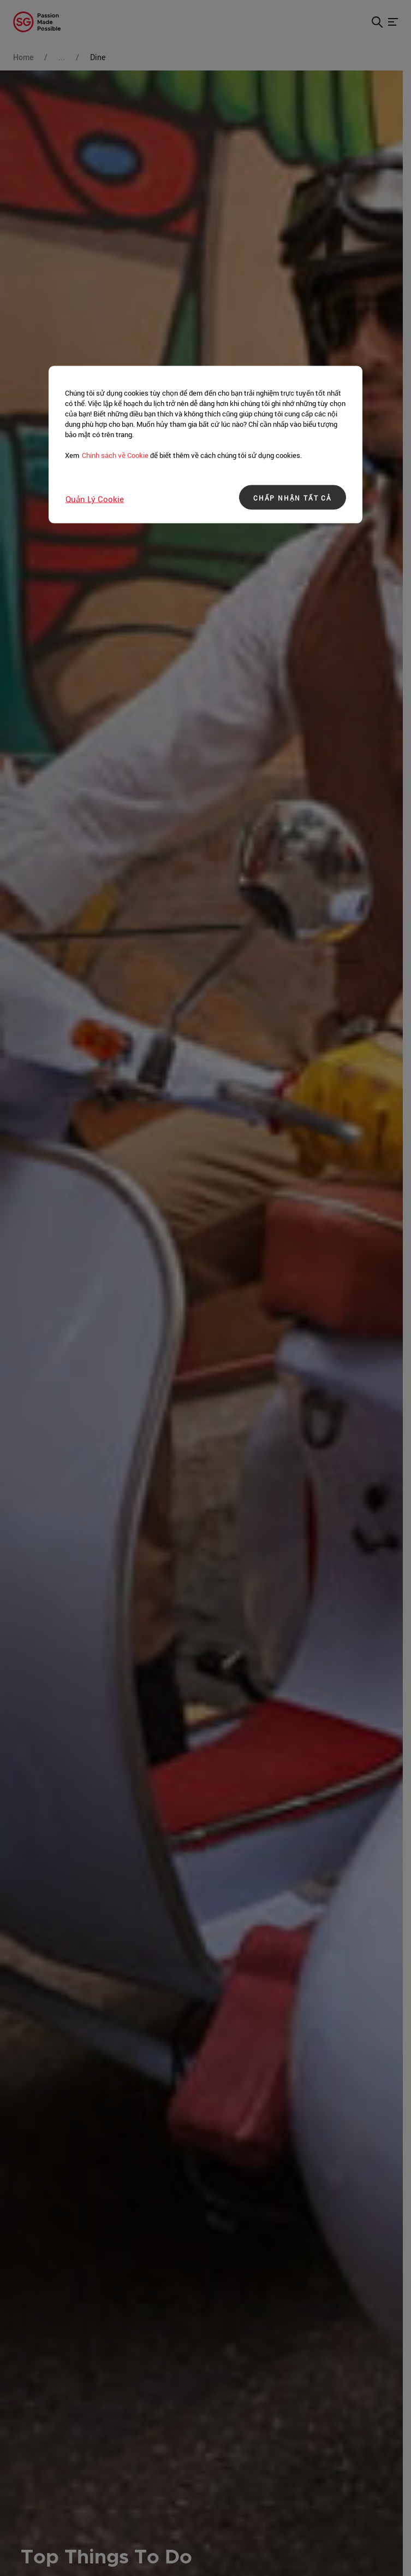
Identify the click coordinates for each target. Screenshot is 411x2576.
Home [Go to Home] (23, 57)
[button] (377, 21)
